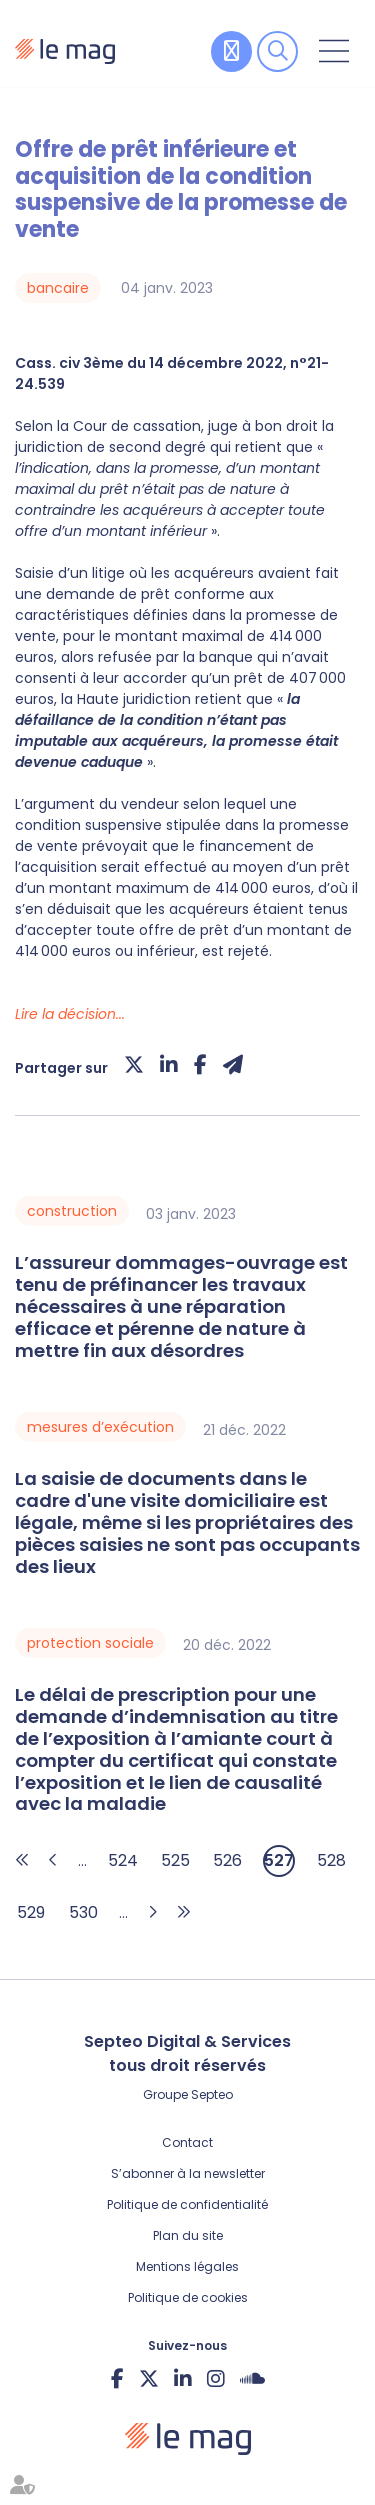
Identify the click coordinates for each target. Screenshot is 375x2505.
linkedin (183, 2378)
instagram (216, 2378)
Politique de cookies (188, 2297)
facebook (117, 2378)
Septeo (212, 2094)
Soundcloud (252, 2378)
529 (31, 1912)
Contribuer (231, 51)
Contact (187, 2142)
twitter (149, 2378)
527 (279, 1860)
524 (123, 1860)
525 (175, 1860)
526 (227, 1860)
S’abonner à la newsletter (188, 2173)
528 (331, 1860)
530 (83, 1912)
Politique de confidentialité (187, 2204)
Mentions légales (187, 2266)
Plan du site (188, 2235)
